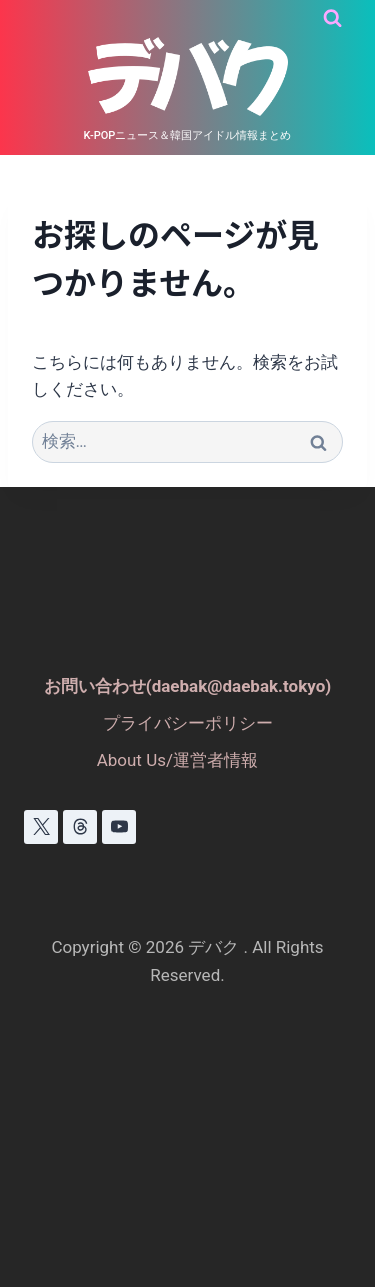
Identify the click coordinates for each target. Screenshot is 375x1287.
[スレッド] (80, 827)
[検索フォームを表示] (332, 18)
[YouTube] (119, 827)
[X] (41, 827)
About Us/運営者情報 (177, 760)
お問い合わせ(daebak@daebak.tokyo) (188, 686)
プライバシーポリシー (188, 723)
